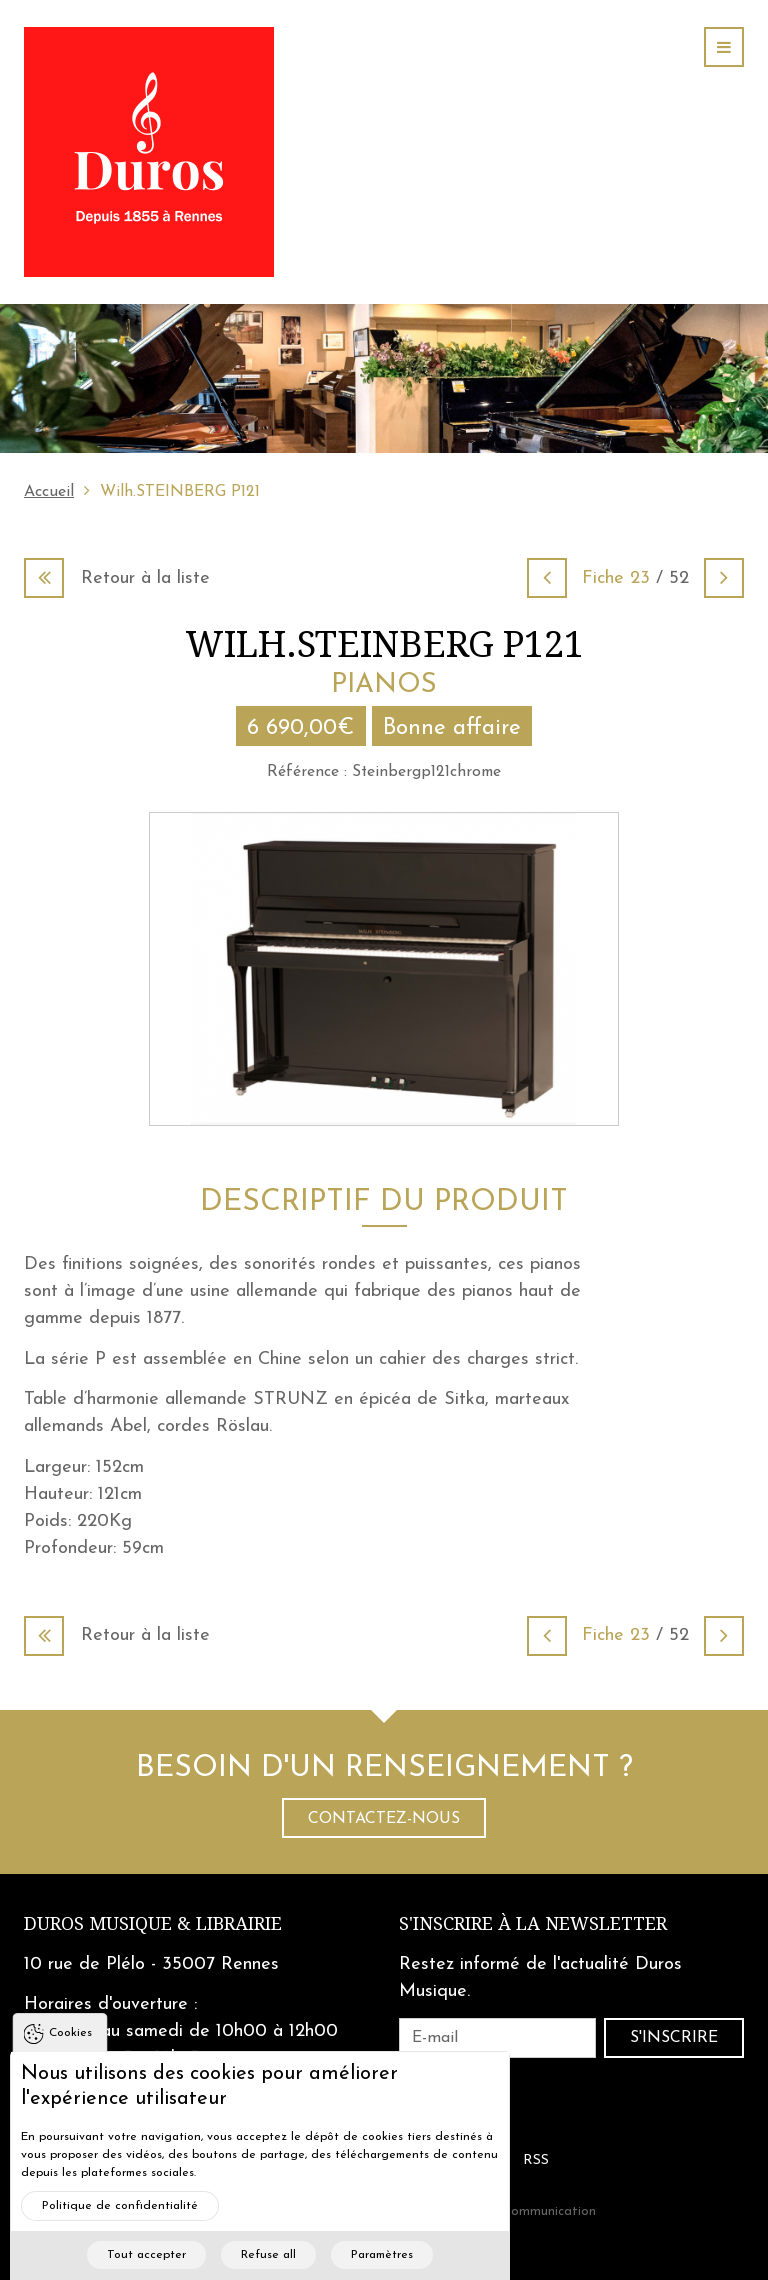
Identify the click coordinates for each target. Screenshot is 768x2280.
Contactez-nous (384, 1819)
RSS (536, 2159)
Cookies (70, 2058)
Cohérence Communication (515, 2211)
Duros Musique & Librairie (153, 1923)
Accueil (49, 492)
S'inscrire (674, 2038)
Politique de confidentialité (120, 2231)
